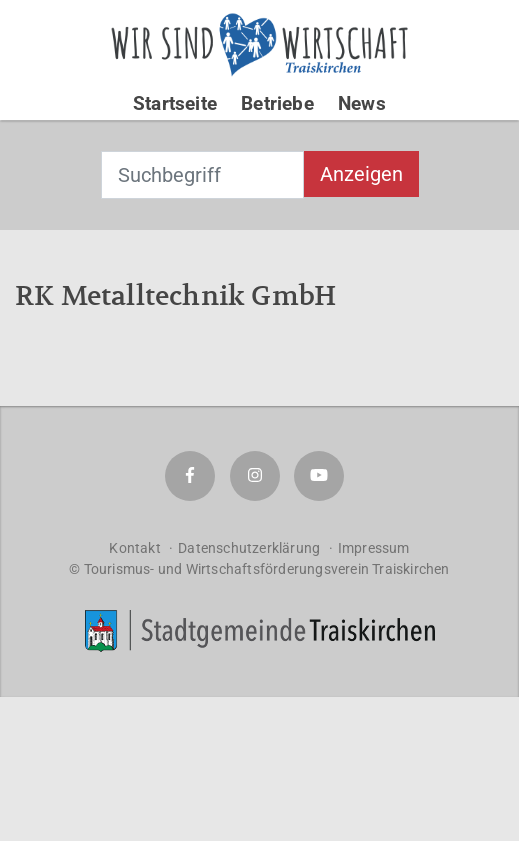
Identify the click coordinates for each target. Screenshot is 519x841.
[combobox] (202, 175)
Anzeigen (361, 174)
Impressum (374, 548)
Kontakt (134, 548)
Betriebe (277, 103)
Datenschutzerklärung (249, 548)
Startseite (175, 103)
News (362, 103)
